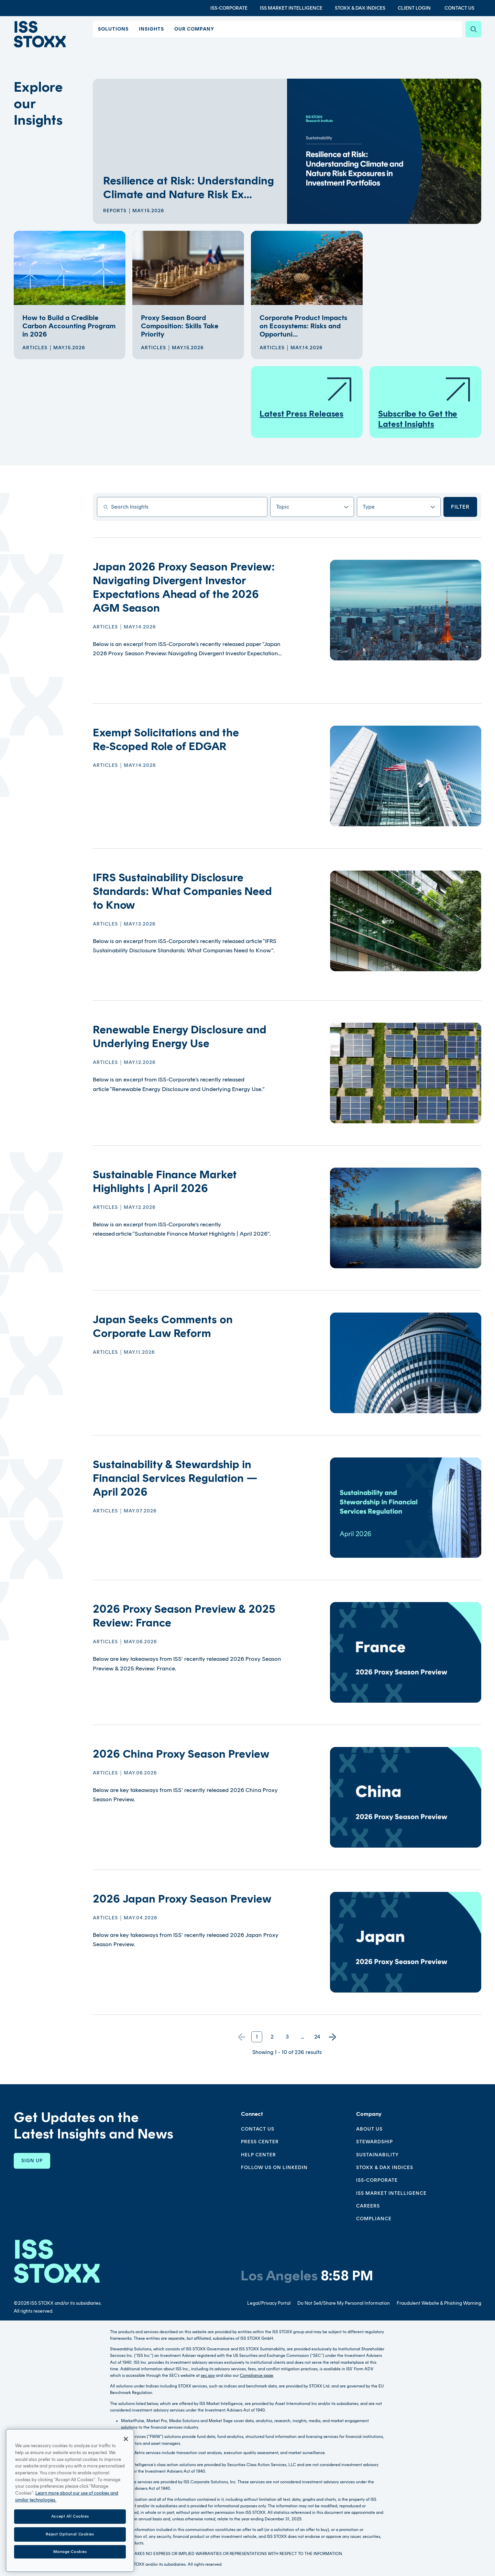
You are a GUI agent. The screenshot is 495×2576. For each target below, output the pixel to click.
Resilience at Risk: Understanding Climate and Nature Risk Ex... (188, 187)
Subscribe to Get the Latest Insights (425, 402)
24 (317, 2036)
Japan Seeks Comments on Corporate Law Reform (163, 1326)
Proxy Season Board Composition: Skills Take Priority (179, 326)
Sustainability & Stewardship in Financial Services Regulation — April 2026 (175, 1478)
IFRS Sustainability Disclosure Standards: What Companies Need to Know (182, 891)
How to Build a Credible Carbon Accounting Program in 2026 (69, 326)
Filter (460, 506)
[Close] (125, 2460)
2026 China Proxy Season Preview (181, 1753)
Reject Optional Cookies (70, 2555)
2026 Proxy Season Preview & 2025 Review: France (184, 1615)
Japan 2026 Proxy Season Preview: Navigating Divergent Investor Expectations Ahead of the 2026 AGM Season (184, 587)
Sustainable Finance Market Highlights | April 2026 (165, 1181)
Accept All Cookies (70, 2537)
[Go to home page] (43, 36)
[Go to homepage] (57, 2261)
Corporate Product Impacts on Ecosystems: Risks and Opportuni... (303, 326)
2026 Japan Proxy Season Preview (182, 1898)
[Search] (473, 29)
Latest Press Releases (306, 397)
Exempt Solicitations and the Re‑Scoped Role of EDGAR (166, 739)
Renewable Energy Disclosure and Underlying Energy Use (179, 1036)
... (302, 2036)
